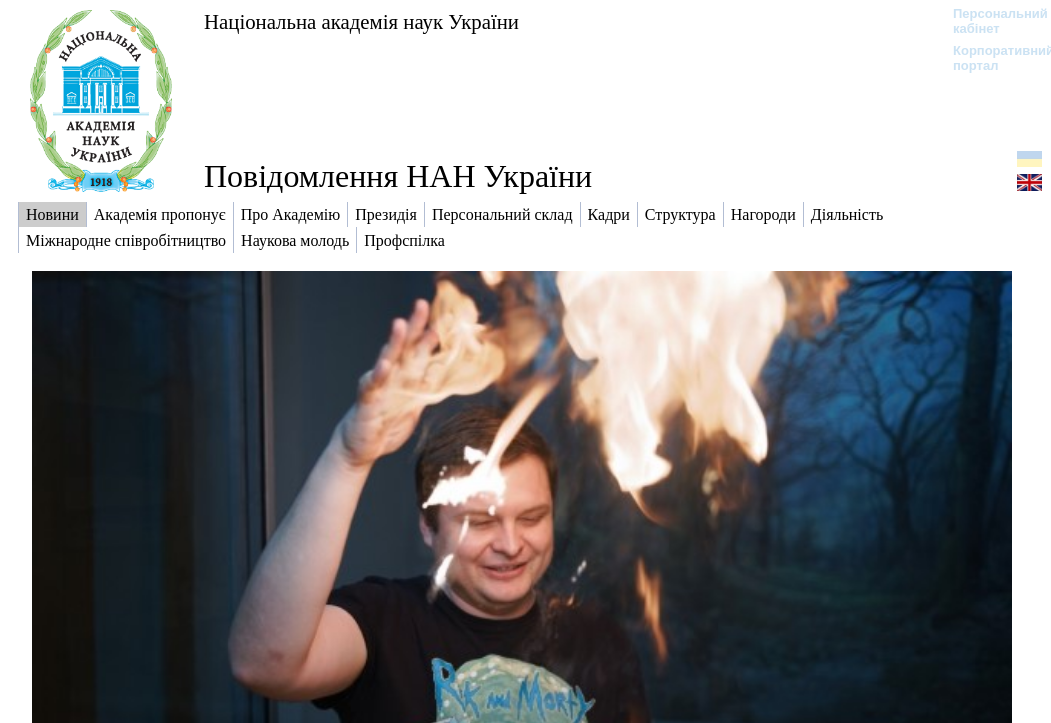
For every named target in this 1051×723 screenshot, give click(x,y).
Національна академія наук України (361, 21)
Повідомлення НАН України (398, 176)
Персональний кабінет (990, 21)
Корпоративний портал (990, 58)
